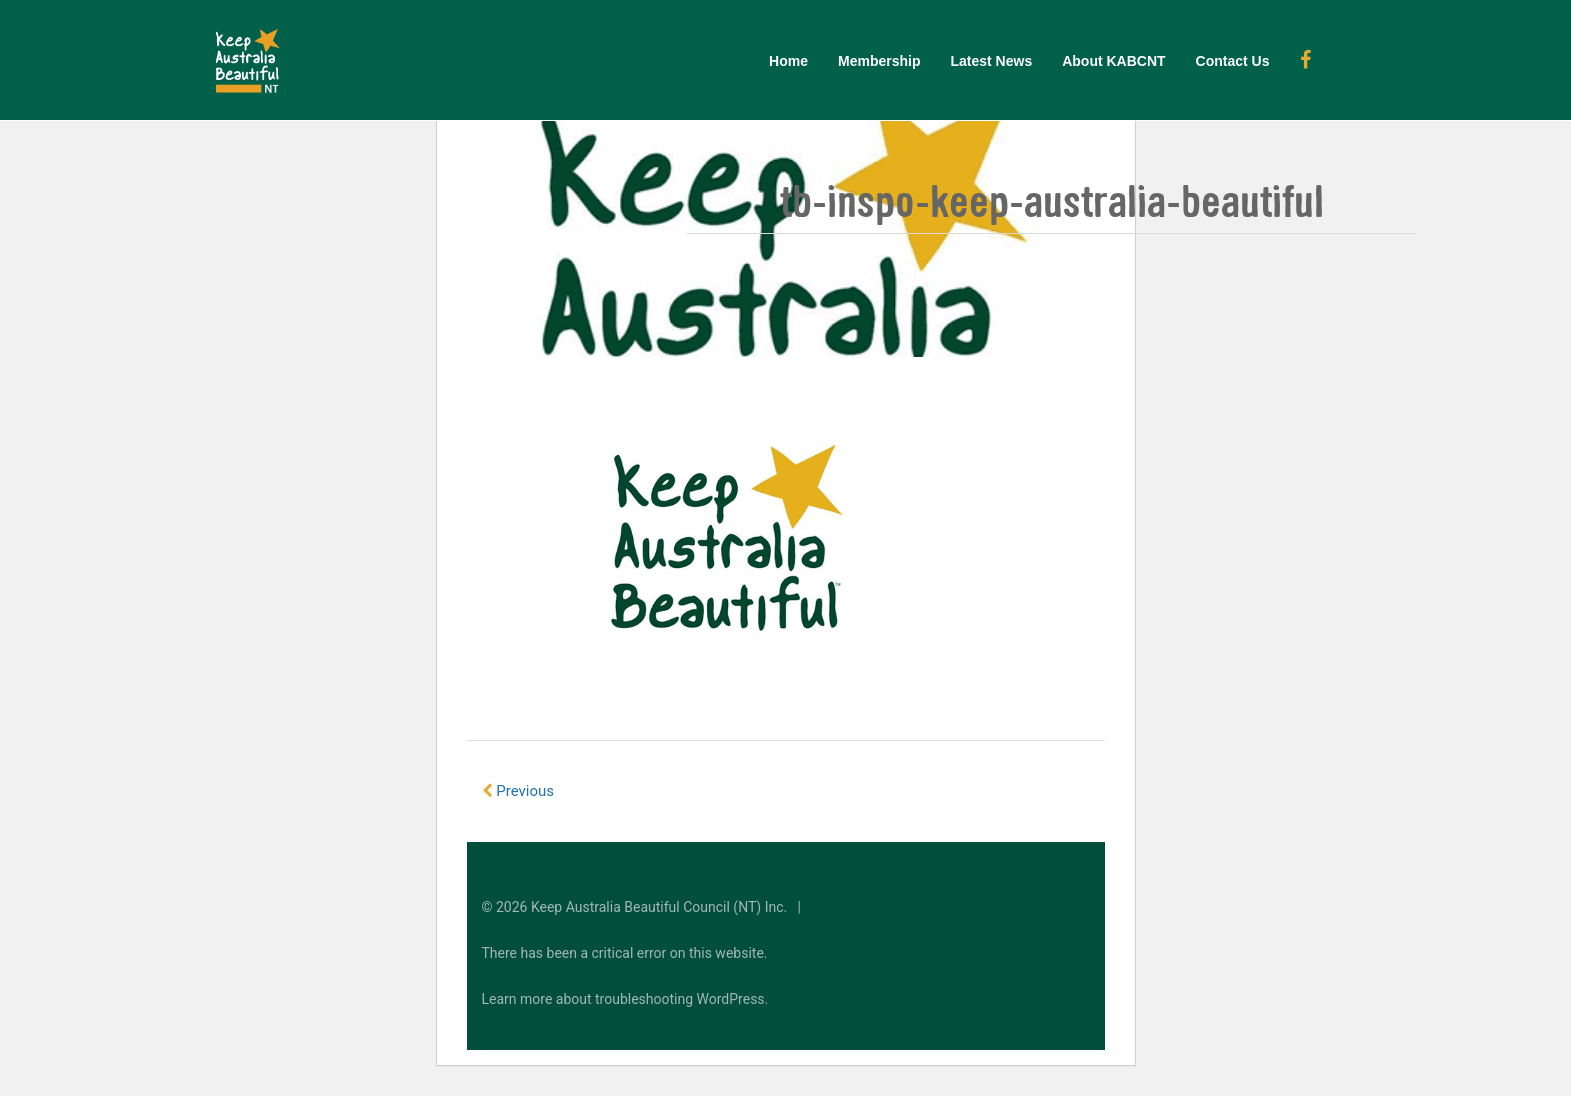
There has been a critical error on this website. (625, 953)
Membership (879, 61)
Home (788, 61)
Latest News (991, 61)
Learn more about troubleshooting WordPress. (625, 999)
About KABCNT (1113, 61)
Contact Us (1233, 61)
